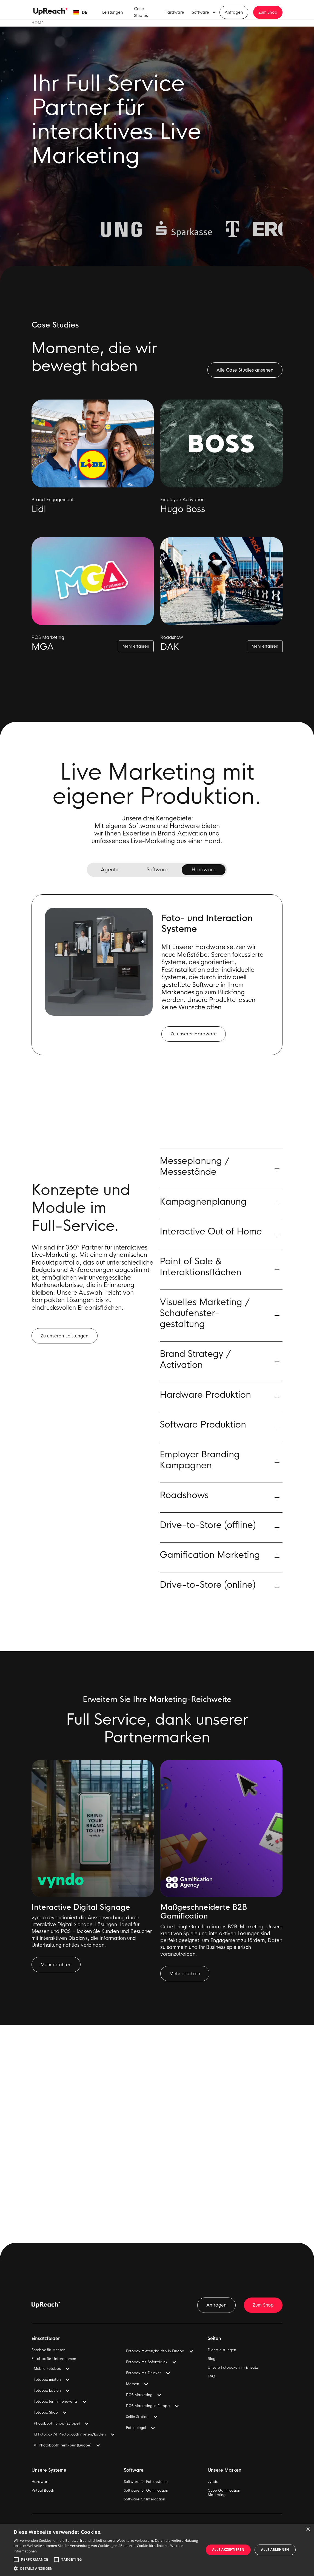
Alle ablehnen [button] (275, 2549)
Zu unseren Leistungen (65, 1340)
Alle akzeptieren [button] (228, 2549)
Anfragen (234, 12)
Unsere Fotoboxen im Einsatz (233, 2367)
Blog (211, 2359)
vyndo (213, 2482)
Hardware (174, 12)
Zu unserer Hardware (193, 1034)
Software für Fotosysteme (146, 2482)
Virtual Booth (43, 2490)
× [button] (308, 2530)
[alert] (157, 2550)
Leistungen (112, 12)
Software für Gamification (146, 2490)
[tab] (110, 869)
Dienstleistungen (222, 2350)
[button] (80, 12)
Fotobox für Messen (48, 2350)
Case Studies (141, 12)
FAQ (211, 2376)
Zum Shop (267, 12)
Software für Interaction (144, 2499)
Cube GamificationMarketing (224, 2492)
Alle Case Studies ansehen (244, 370)
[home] (50, 12)
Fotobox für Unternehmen (54, 2359)
